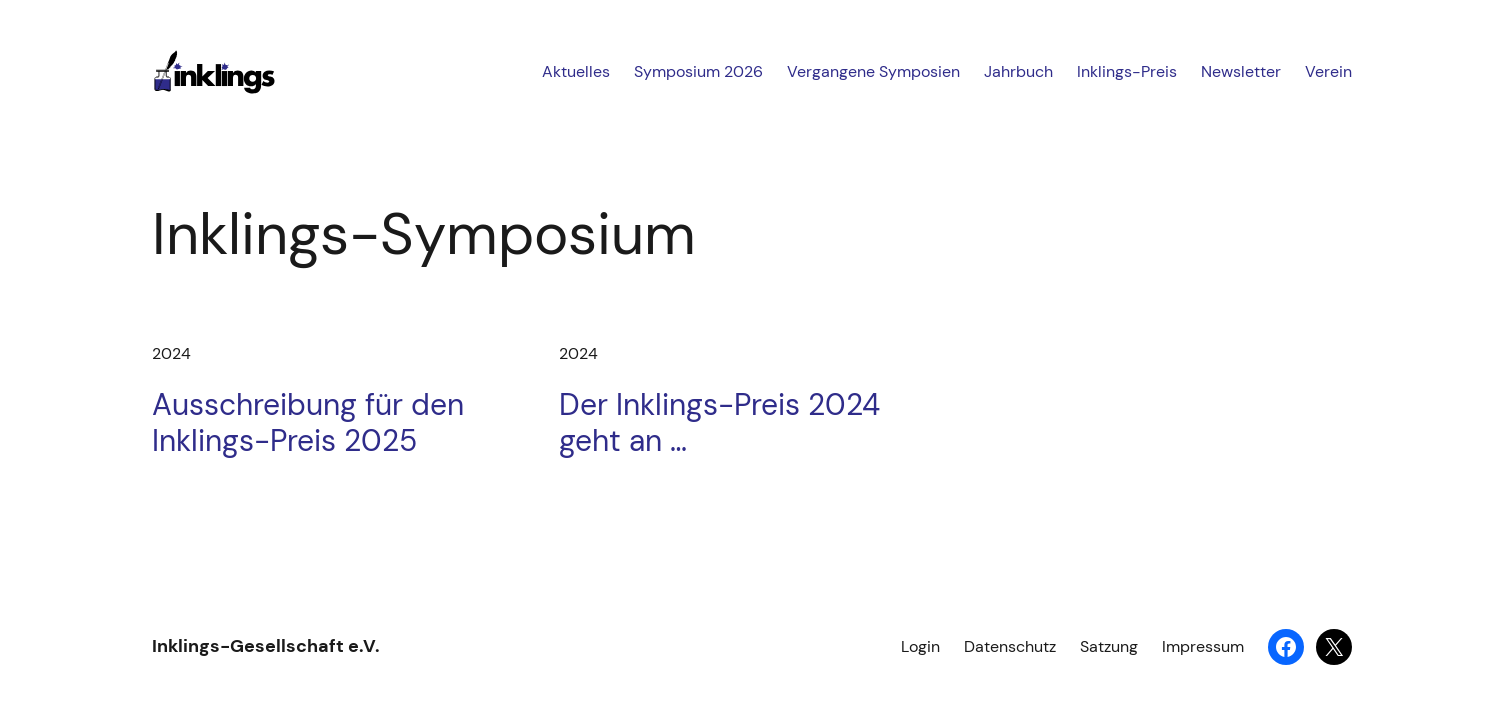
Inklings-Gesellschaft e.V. (266, 646)
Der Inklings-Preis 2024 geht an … (719, 423)
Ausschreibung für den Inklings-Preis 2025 (308, 423)
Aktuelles (576, 71)
